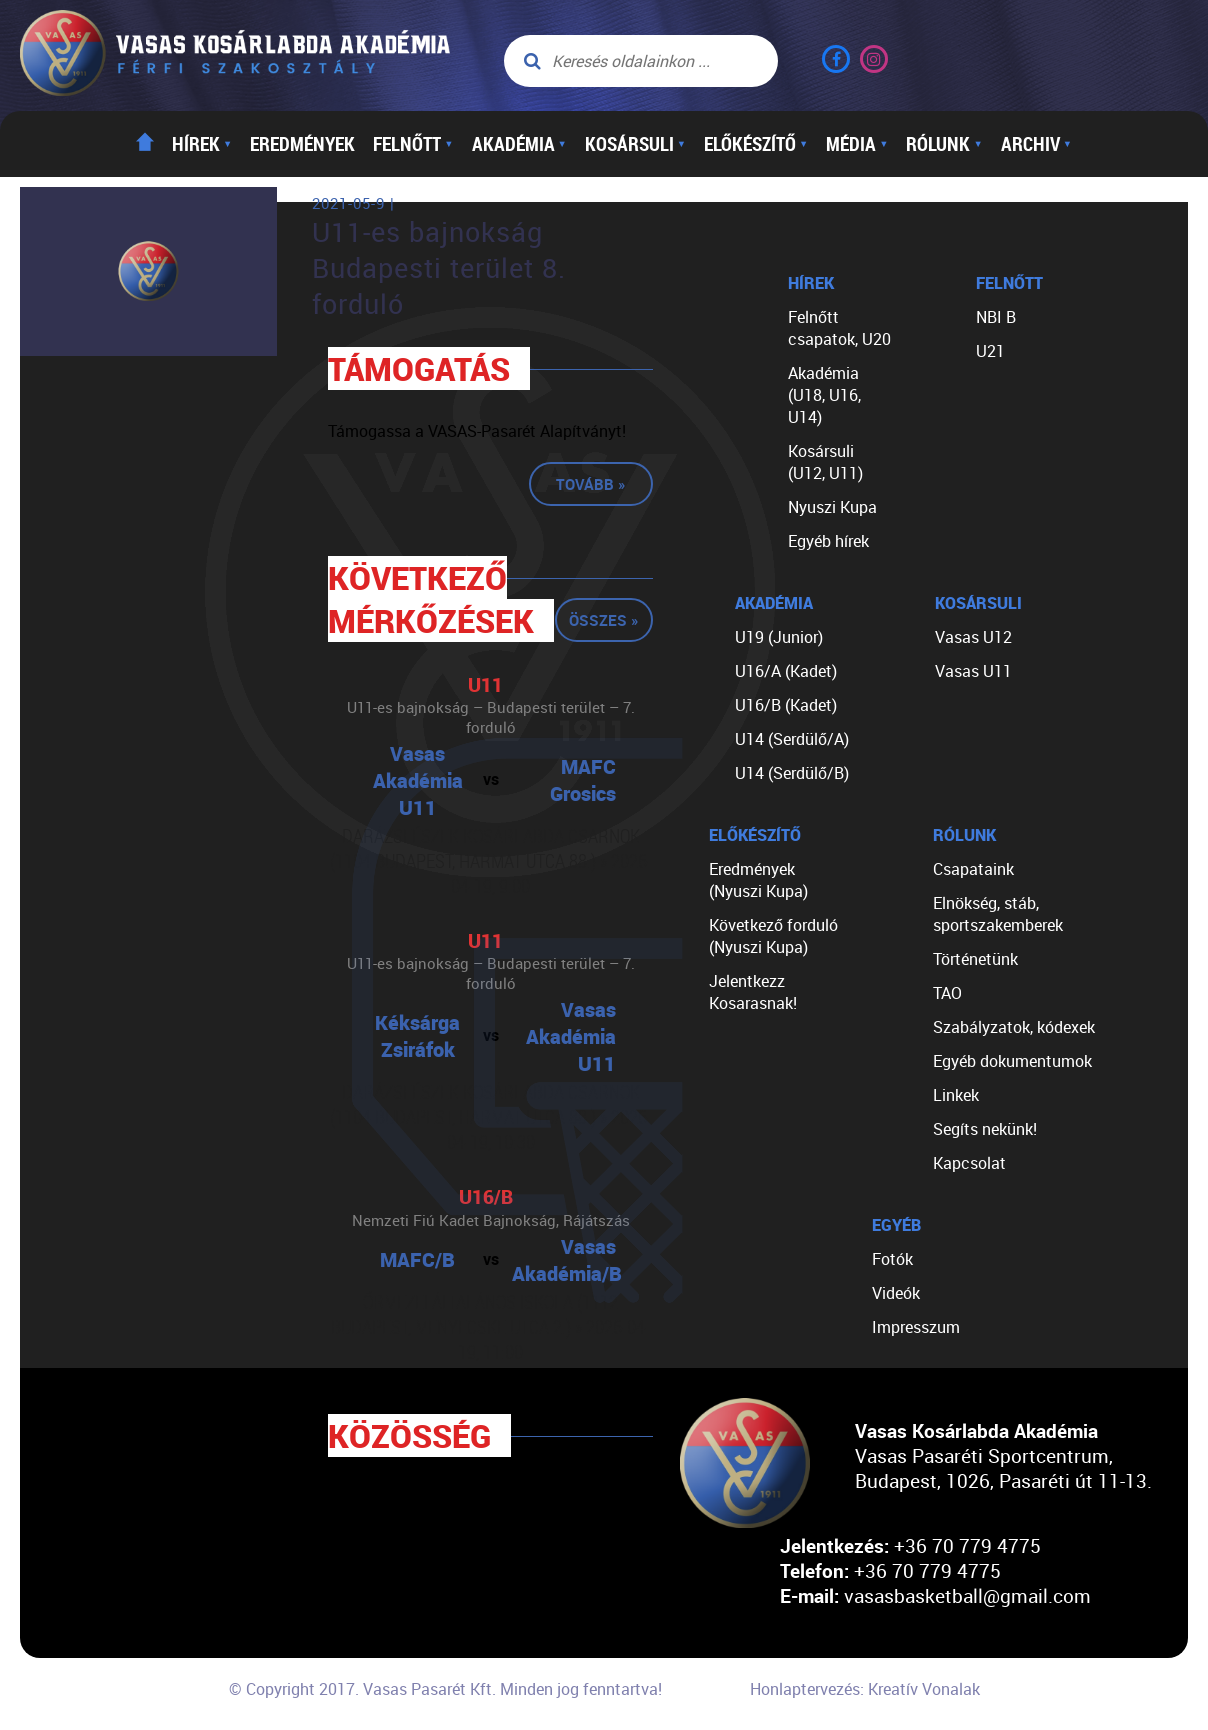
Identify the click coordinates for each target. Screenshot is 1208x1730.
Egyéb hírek (828, 541)
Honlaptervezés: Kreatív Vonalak (865, 1689)
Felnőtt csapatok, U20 (839, 328)
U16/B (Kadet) (786, 705)
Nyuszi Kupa (832, 507)
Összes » (604, 620)
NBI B (996, 317)
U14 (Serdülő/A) (792, 739)
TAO (947, 993)
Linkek (956, 1095)
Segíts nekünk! (985, 1129)
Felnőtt (413, 144)
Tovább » (591, 484)
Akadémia (519, 144)
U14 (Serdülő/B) (792, 773)
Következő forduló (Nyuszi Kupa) (773, 936)
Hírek (202, 144)
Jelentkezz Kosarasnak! (753, 992)
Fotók (892, 1259)
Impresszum (916, 1327)
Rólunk (944, 144)
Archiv (1036, 144)
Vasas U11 (973, 671)
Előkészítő (756, 144)
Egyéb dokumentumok (1012, 1061)
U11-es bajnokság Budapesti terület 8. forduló (439, 268)
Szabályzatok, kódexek (1014, 1027)
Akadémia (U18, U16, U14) (824, 395)
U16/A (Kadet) (786, 671)
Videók (896, 1293)
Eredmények (302, 144)
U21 (990, 351)
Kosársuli (635, 144)
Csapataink (973, 869)
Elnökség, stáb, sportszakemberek (998, 914)
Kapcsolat (969, 1163)
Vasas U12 (973, 637)
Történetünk (975, 959)
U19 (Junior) (779, 637)
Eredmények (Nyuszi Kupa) (758, 880)
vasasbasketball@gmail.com (967, 1595)
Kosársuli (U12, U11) (825, 462)
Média (857, 144)
